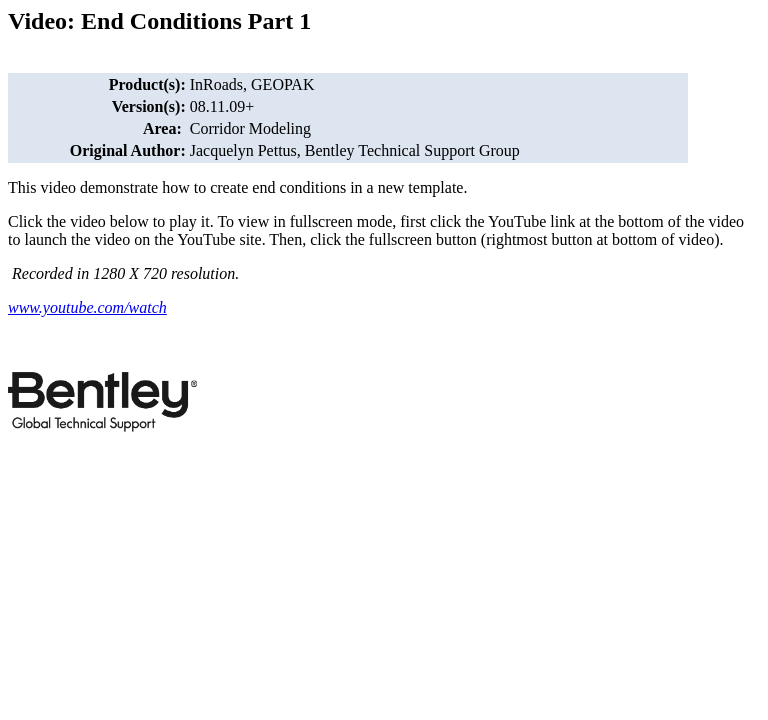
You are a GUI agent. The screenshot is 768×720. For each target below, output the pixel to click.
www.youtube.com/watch (87, 307)
